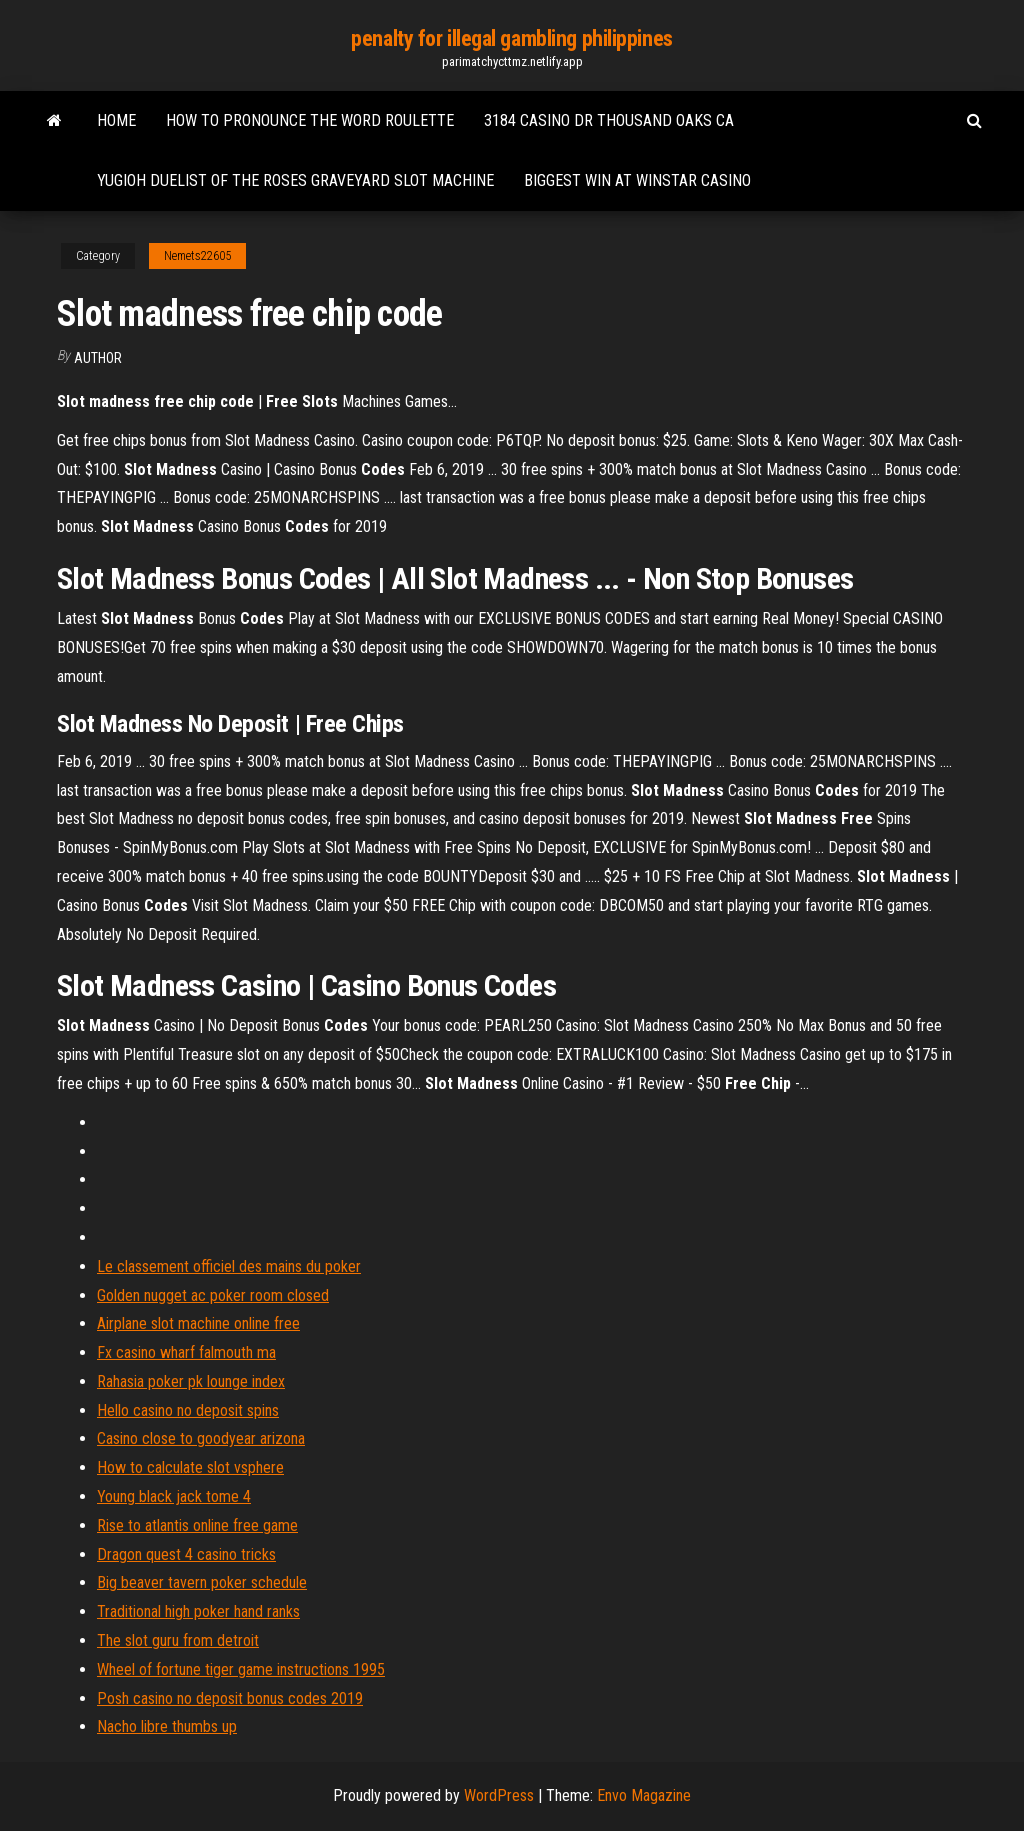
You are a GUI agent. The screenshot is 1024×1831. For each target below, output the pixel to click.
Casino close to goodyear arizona (201, 1438)
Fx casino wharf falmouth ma (186, 1352)
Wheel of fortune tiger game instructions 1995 (241, 1669)
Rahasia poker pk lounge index (191, 1381)
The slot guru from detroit (178, 1640)
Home (116, 120)
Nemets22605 (197, 256)
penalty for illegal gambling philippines (511, 38)
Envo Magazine (644, 1795)
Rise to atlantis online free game (197, 1525)
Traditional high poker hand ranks (198, 1611)
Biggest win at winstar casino (637, 180)
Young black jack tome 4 (174, 1496)
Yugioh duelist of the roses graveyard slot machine (295, 180)
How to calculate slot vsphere (190, 1467)
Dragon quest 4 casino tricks (186, 1554)
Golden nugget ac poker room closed (213, 1295)
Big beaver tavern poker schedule (202, 1582)
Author (98, 358)
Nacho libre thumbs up (167, 1726)
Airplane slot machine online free (198, 1323)
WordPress (499, 1795)
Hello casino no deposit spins (188, 1410)
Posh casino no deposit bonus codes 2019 (230, 1698)
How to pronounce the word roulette (310, 120)
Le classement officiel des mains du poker (229, 1266)
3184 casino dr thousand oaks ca (609, 120)
